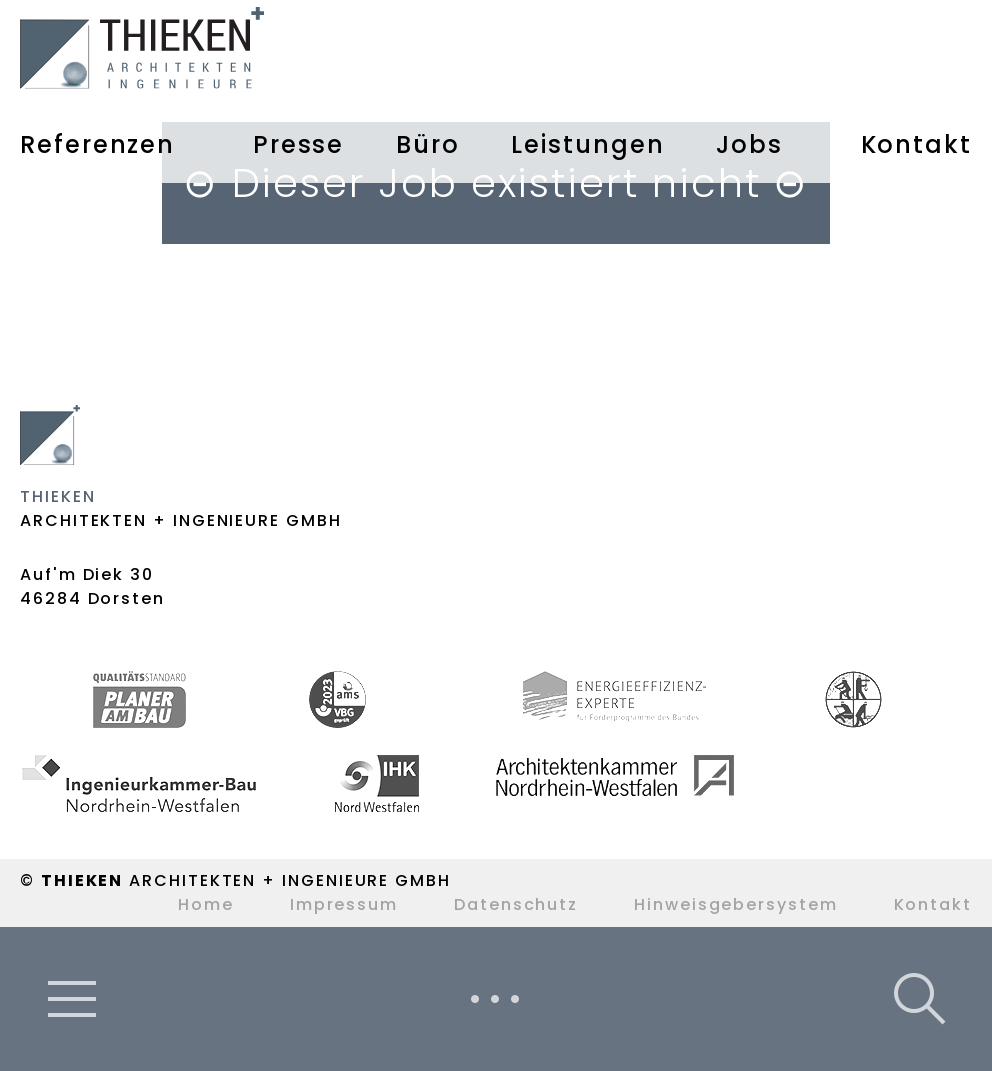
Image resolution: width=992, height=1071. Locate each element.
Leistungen (587, 144)
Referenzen (97, 144)
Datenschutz (516, 904)
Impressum (344, 904)
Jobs (749, 144)
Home (206, 904)
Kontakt (916, 144)
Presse (299, 144)
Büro (428, 144)
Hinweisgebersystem (736, 904)
